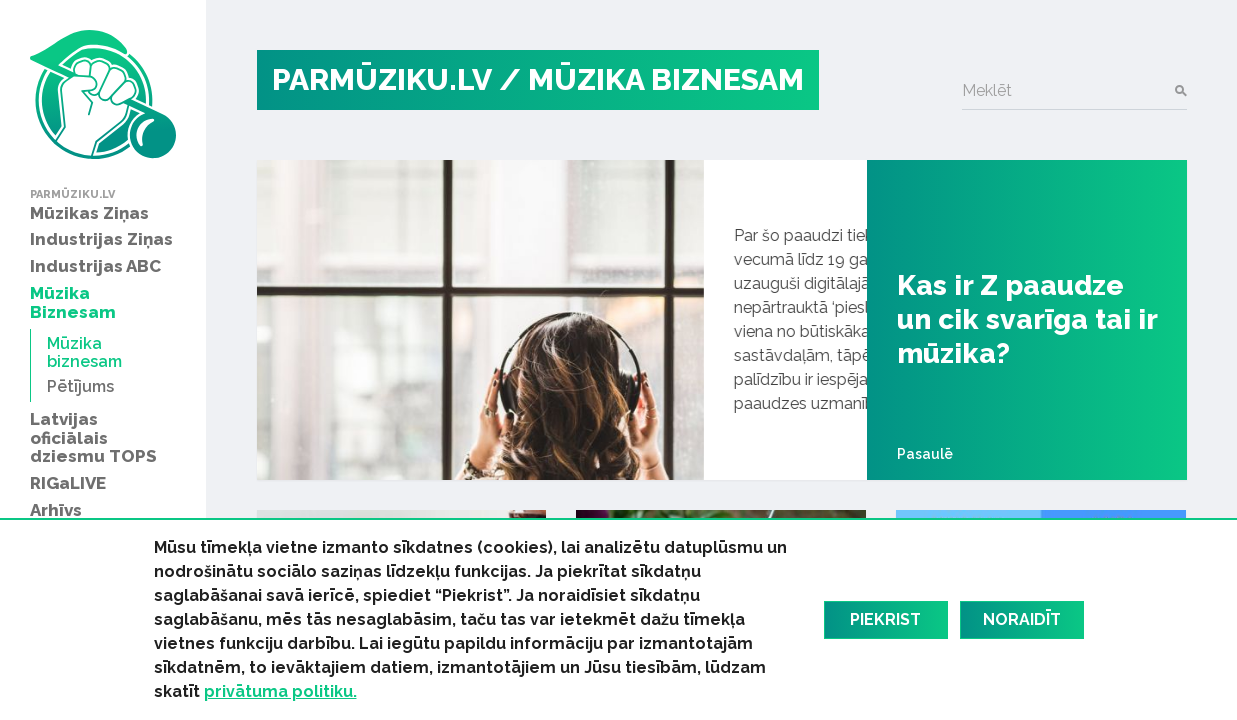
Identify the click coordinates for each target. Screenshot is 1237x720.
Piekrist (885, 619)
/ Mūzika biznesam (651, 79)
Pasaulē (925, 454)
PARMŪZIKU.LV (382, 79)
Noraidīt (1022, 619)
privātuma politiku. (280, 691)
